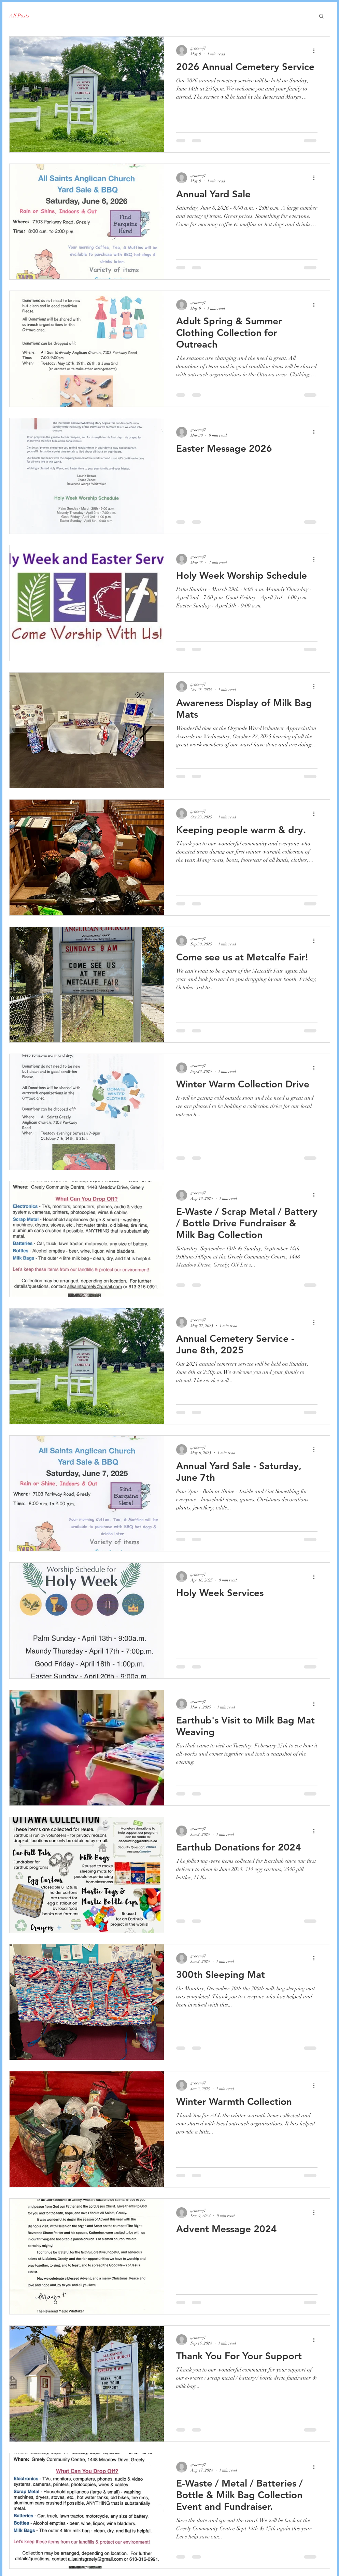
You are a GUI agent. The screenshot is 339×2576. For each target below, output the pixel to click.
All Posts (19, 15)
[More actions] (316, 50)
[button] (321, 16)
